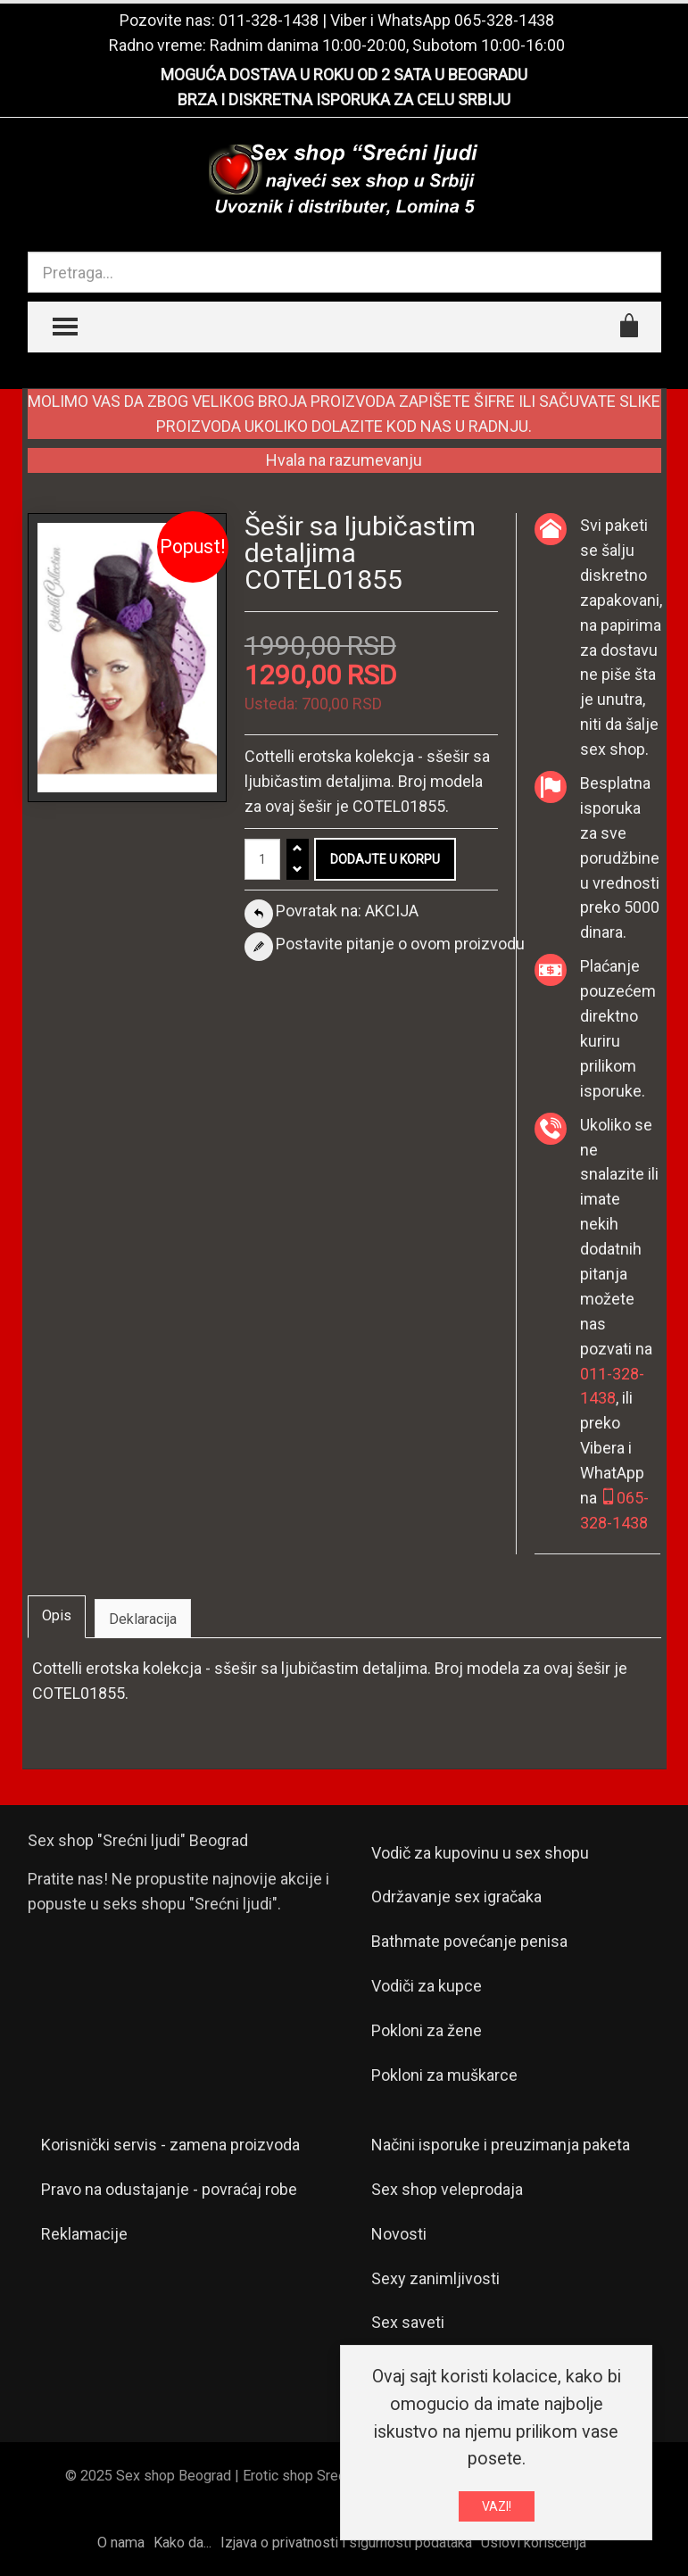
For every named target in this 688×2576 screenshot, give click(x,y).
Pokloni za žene (426, 2030)
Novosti (399, 2233)
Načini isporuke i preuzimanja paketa (500, 2144)
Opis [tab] (56, 1615)
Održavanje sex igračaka (456, 1896)
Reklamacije (84, 2233)
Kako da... (182, 2542)
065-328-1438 (504, 20)
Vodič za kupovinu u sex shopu (480, 1852)
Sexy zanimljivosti (435, 2278)
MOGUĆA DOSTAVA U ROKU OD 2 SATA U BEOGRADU (344, 74)
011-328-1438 (269, 20)
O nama (121, 2542)
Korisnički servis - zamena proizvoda (170, 2144)
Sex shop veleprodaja (447, 2189)
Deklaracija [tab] (143, 1619)
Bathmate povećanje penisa (469, 1941)
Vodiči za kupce (426, 1985)
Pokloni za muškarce (444, 2075)
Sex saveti (407, 2322)
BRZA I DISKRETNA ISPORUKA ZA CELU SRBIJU (344, 99)
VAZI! (496, 2506)
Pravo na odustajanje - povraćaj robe (169, 2189)
